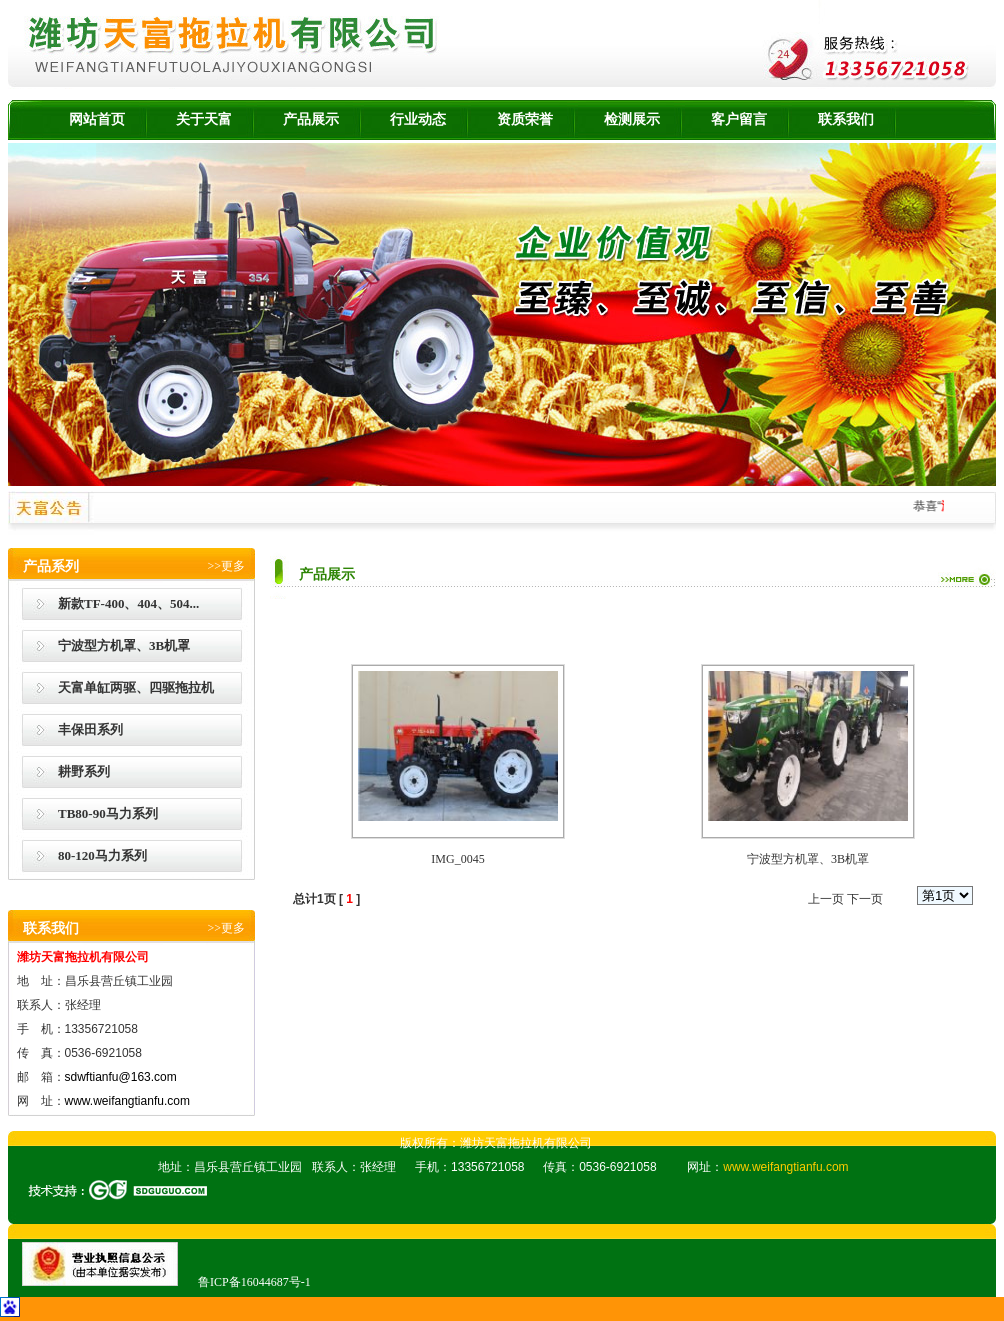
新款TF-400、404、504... (128, 603)
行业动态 (418, 119)
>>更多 (226, 566)
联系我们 (846, 119)
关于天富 (204, 119)
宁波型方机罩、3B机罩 (124, 645)
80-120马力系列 (102, 855)
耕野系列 (84, 771)
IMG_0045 (457, 859)
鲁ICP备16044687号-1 (254, 1282)
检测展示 (632, 119)
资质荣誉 (525, 119)
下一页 (865, 899)
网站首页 (97, 119)
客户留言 (739, 119)
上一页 (826, 899)
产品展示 (311, 119)
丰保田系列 (90, 729)
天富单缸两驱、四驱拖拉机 (136, 687)
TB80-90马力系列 (108, 813)
